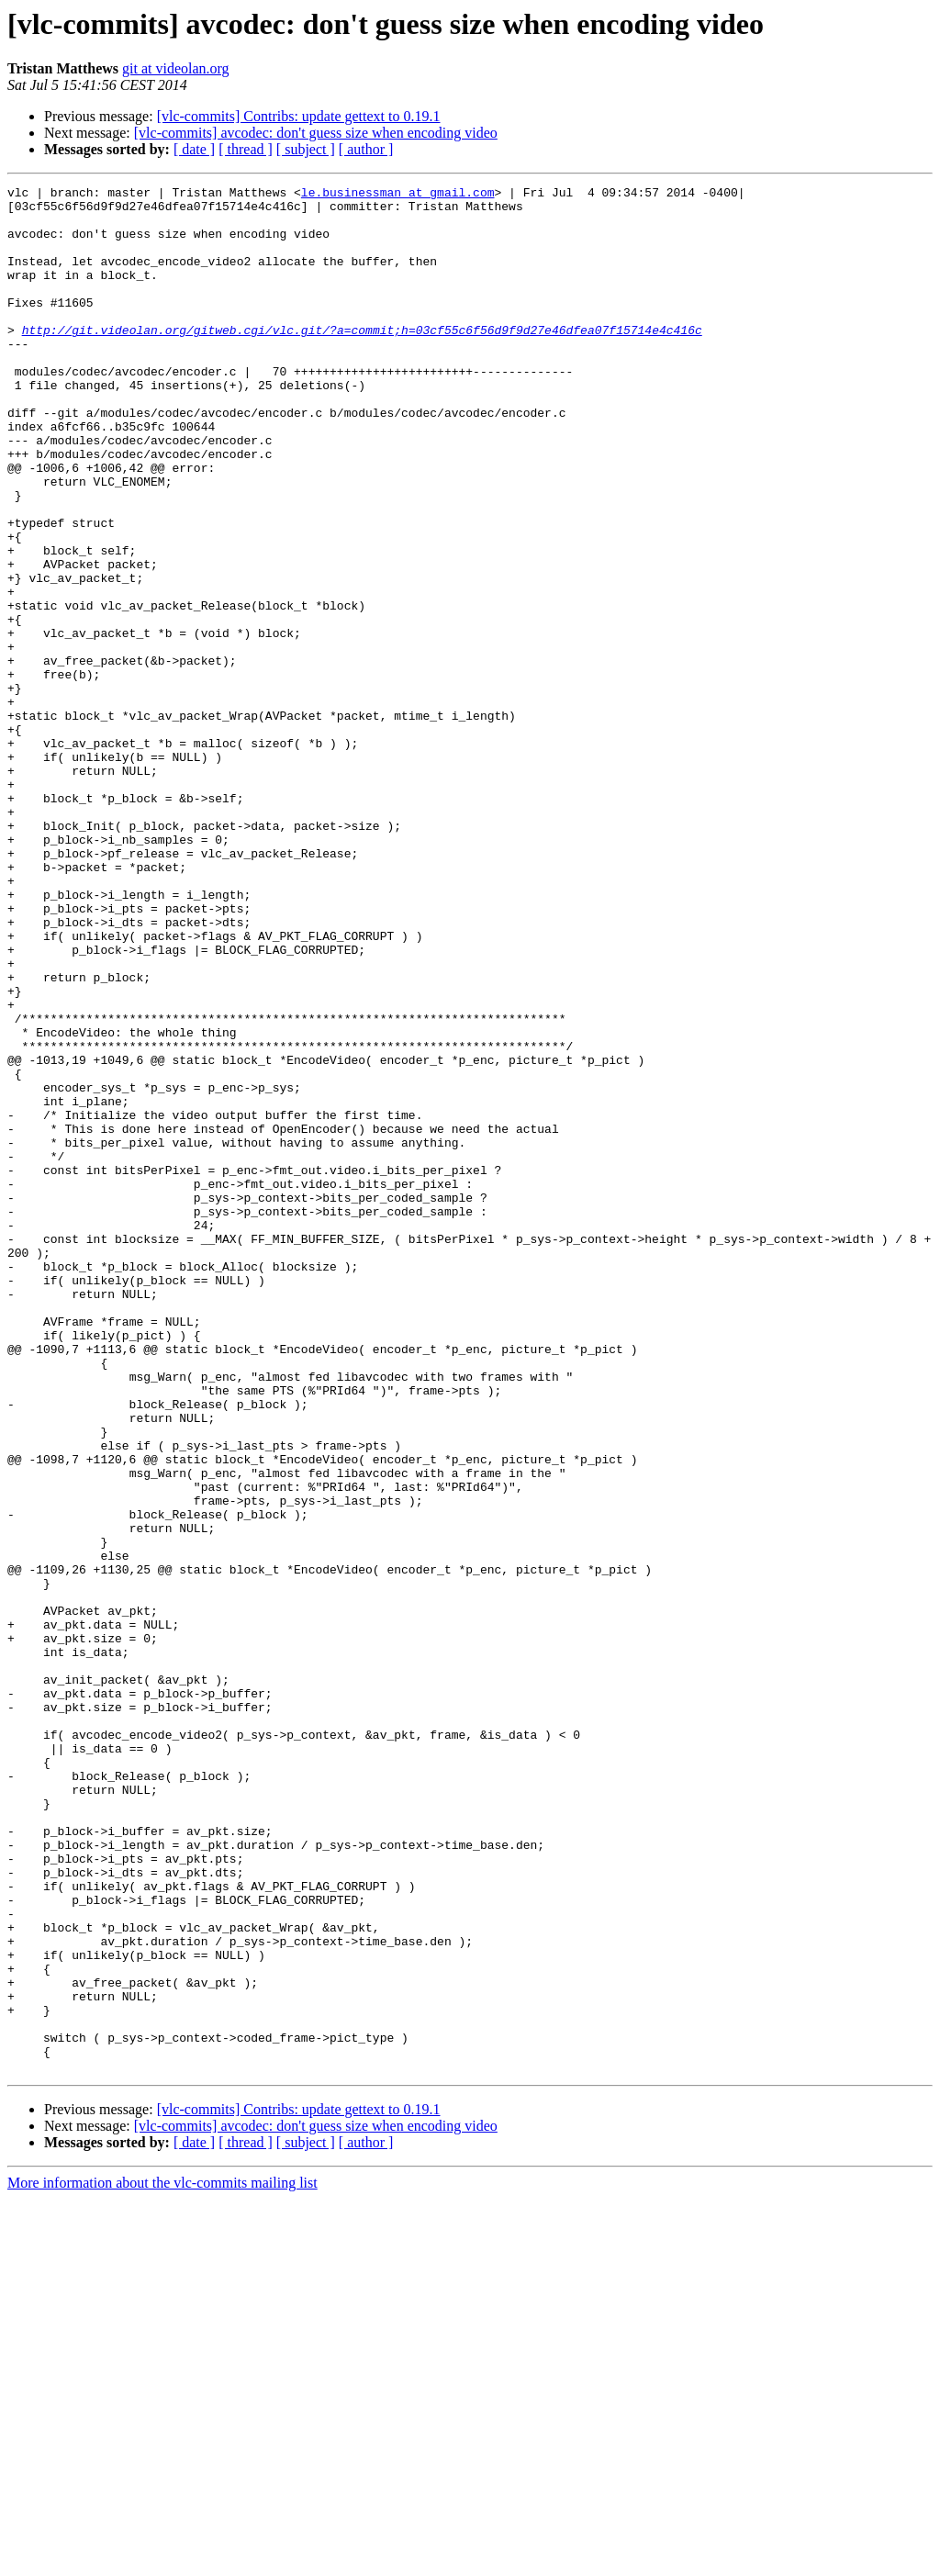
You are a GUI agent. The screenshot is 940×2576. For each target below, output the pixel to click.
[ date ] (194, 149)
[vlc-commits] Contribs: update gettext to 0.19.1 (299, 116)
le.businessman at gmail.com (398, 194)
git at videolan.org (175, 68)
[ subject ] (305, 149)
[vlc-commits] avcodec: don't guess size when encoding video (316, 132)
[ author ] (366, 149)
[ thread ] (245, 149)
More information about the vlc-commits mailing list (162, 2560)
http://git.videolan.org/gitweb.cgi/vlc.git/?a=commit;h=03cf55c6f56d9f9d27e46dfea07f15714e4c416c (362, 360)
